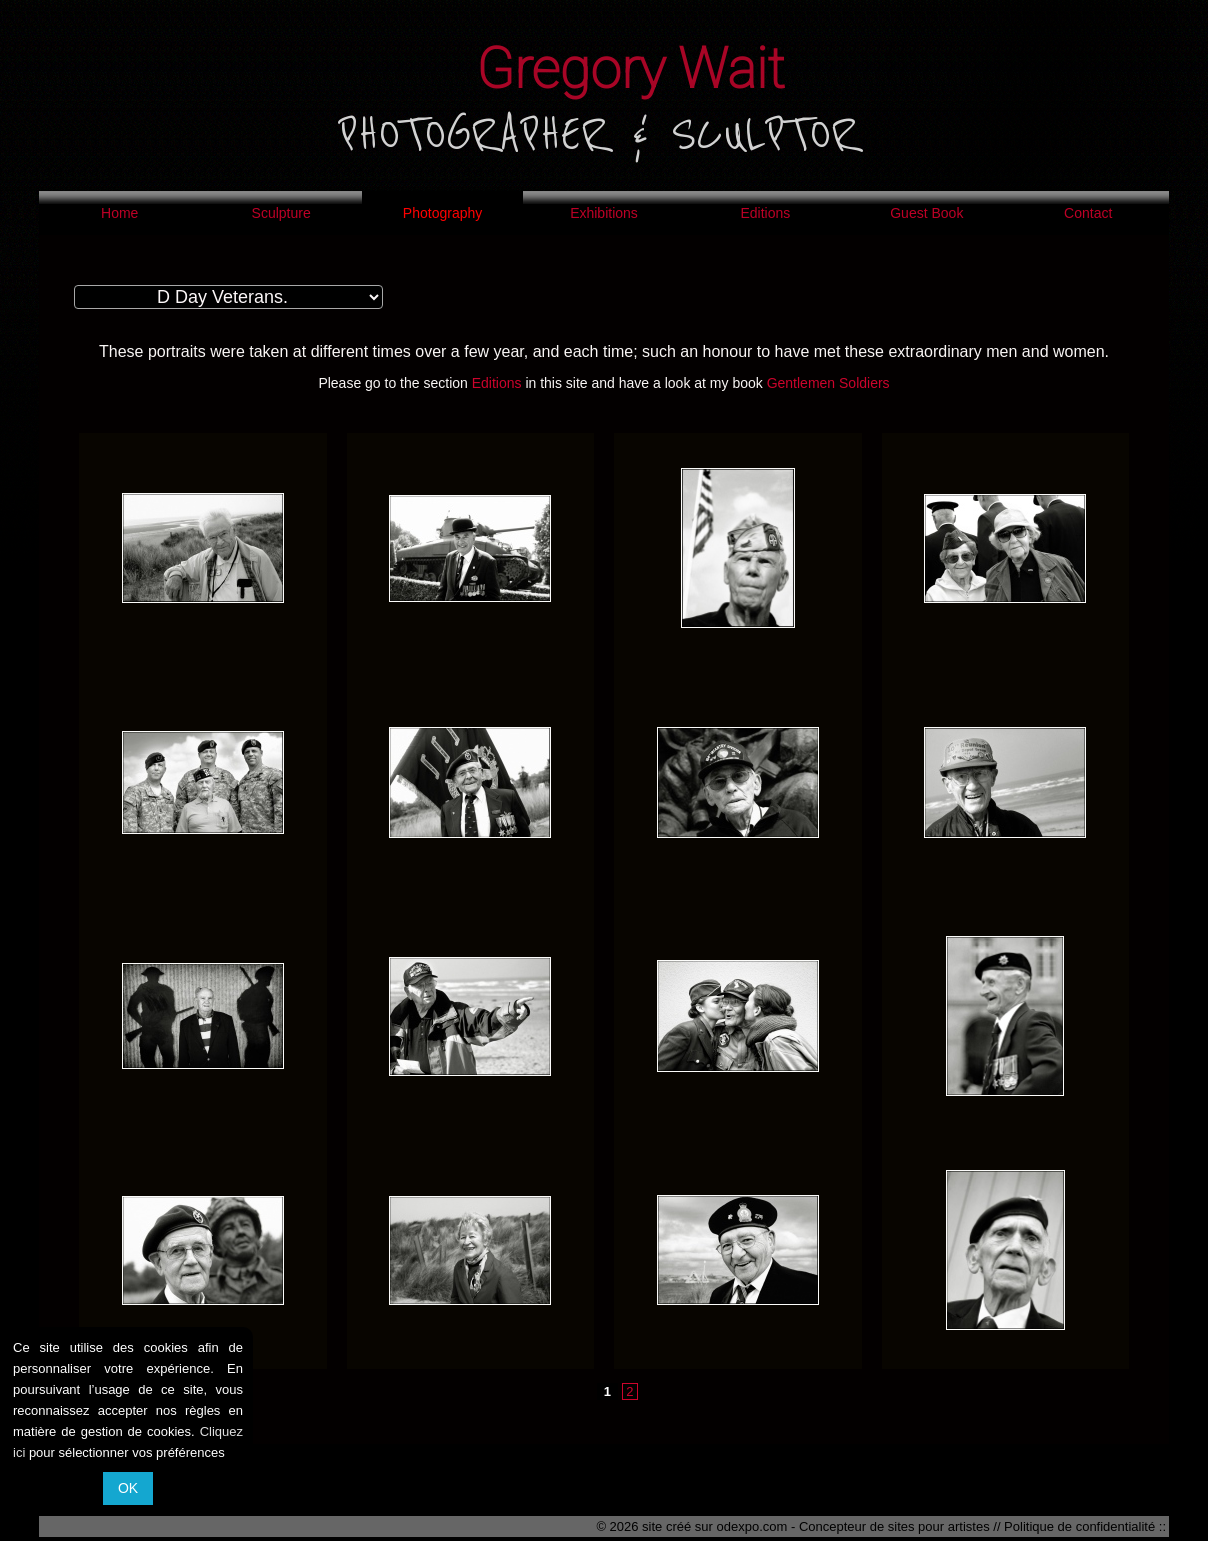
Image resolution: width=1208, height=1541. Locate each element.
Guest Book (926, 213)
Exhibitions (604, 213)
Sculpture (281, 213)
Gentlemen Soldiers (828, 383)
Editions (765, 213)
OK (128, 1488)
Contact (1088, 213)
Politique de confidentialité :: (1085, 1526)
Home (119, 213)
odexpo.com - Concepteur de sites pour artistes (853, 1526)
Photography (442, 213)
